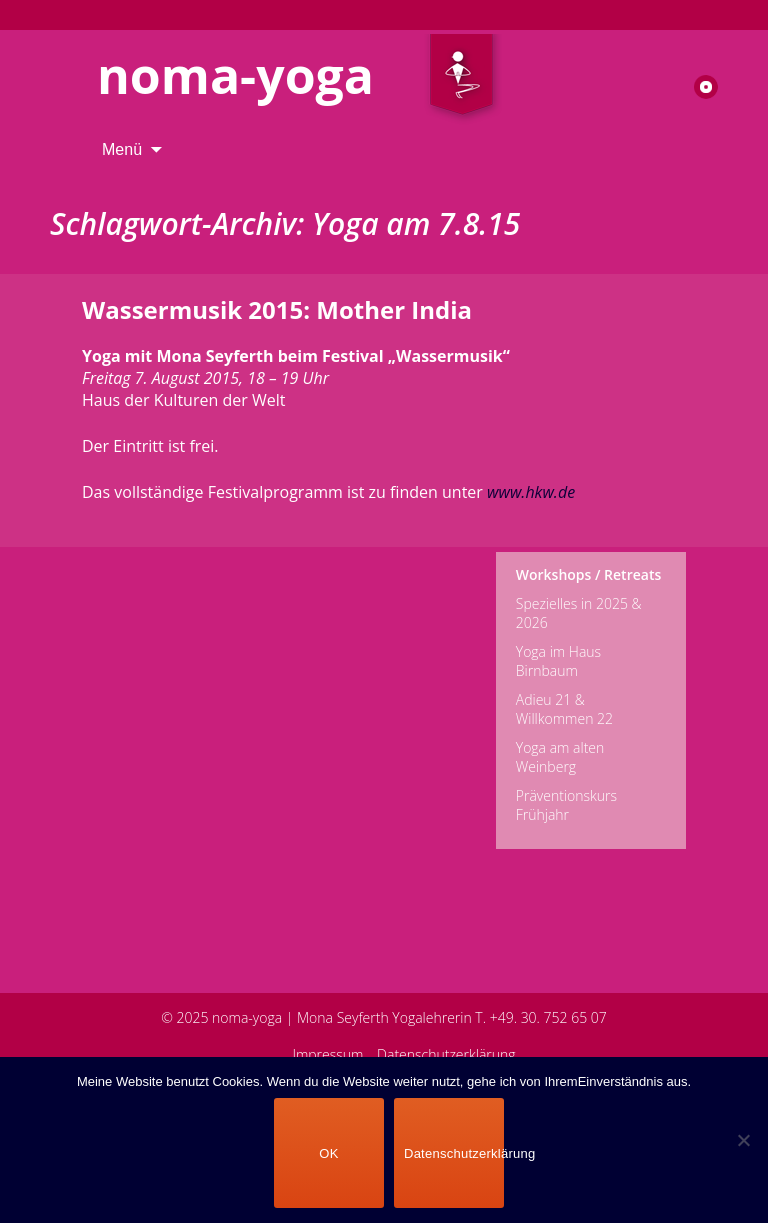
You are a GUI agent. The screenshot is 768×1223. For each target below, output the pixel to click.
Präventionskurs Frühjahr (566, 805)
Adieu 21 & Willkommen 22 (564, 709)
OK (328, 1153)
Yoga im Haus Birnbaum (558, 661)
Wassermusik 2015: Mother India (277, 309)
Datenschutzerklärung (446, 1054)
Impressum (327, 1054)
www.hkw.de (531, 492)
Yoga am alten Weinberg (560, 757)
